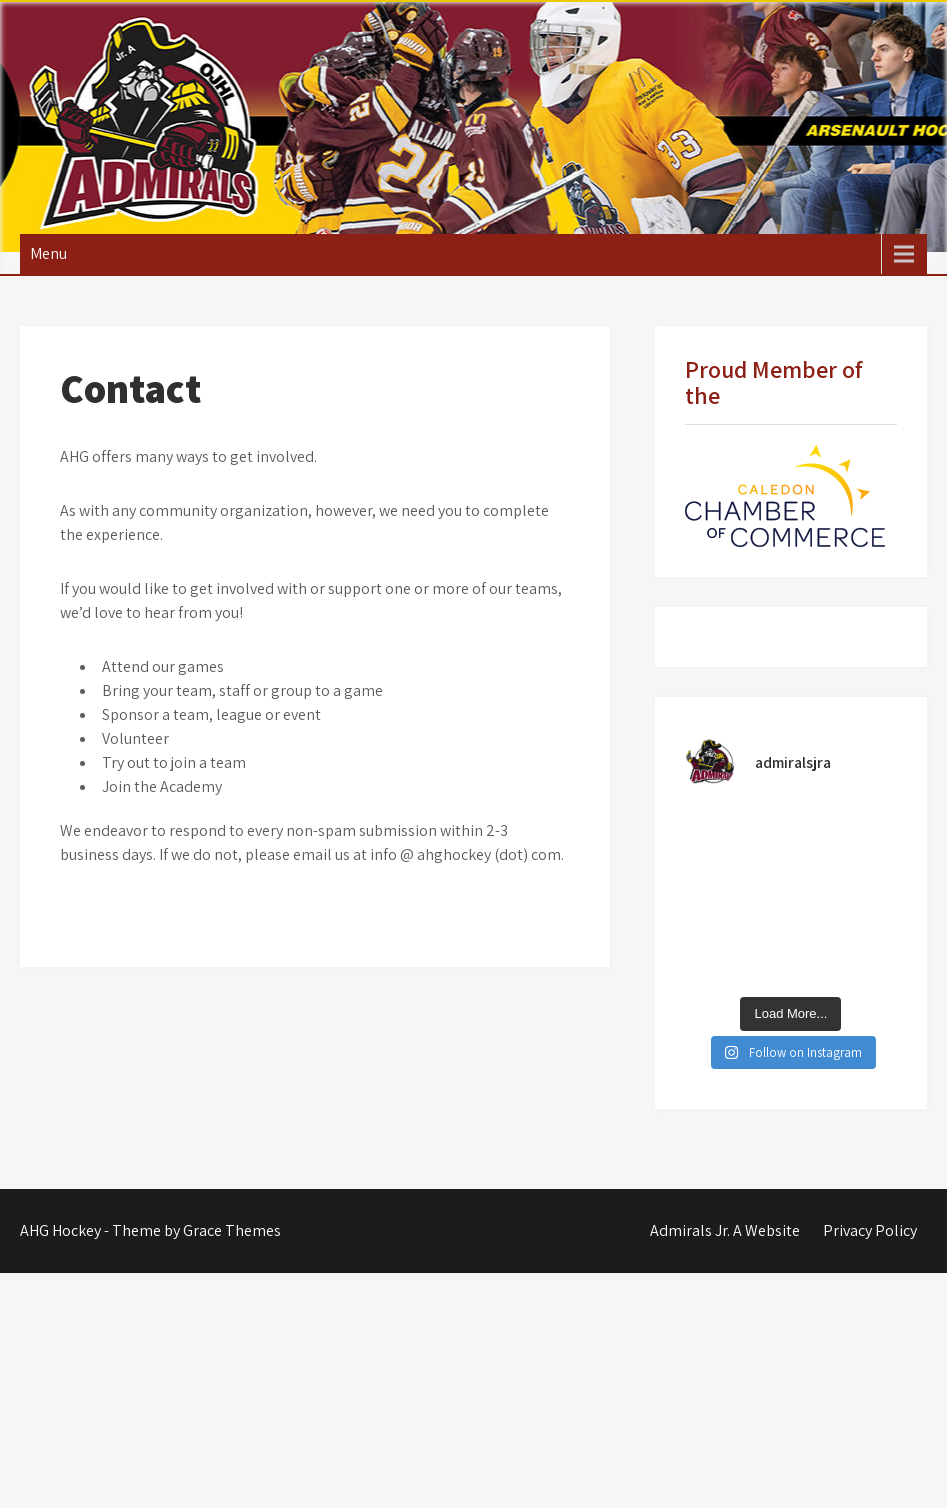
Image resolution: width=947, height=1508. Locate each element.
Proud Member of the (774, 382)
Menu (48, 253)
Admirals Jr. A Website (725, 1230)
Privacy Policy (870, 1230)
